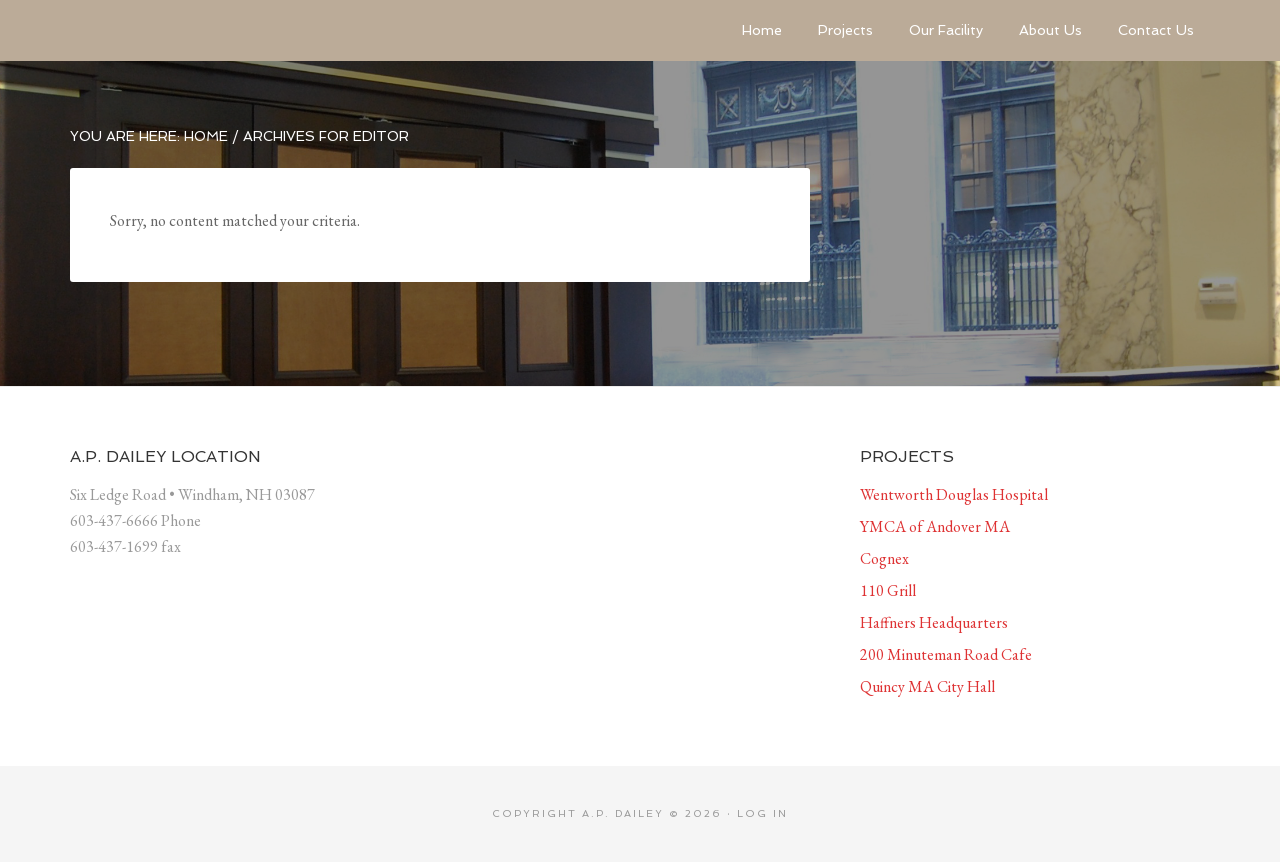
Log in (762, 813)
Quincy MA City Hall (927, 686)
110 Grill (888, 590)
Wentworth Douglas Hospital (954, 494)
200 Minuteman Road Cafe (946, 654)
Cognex (884, 558)
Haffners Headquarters (934, 622)
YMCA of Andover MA (935, 526)
